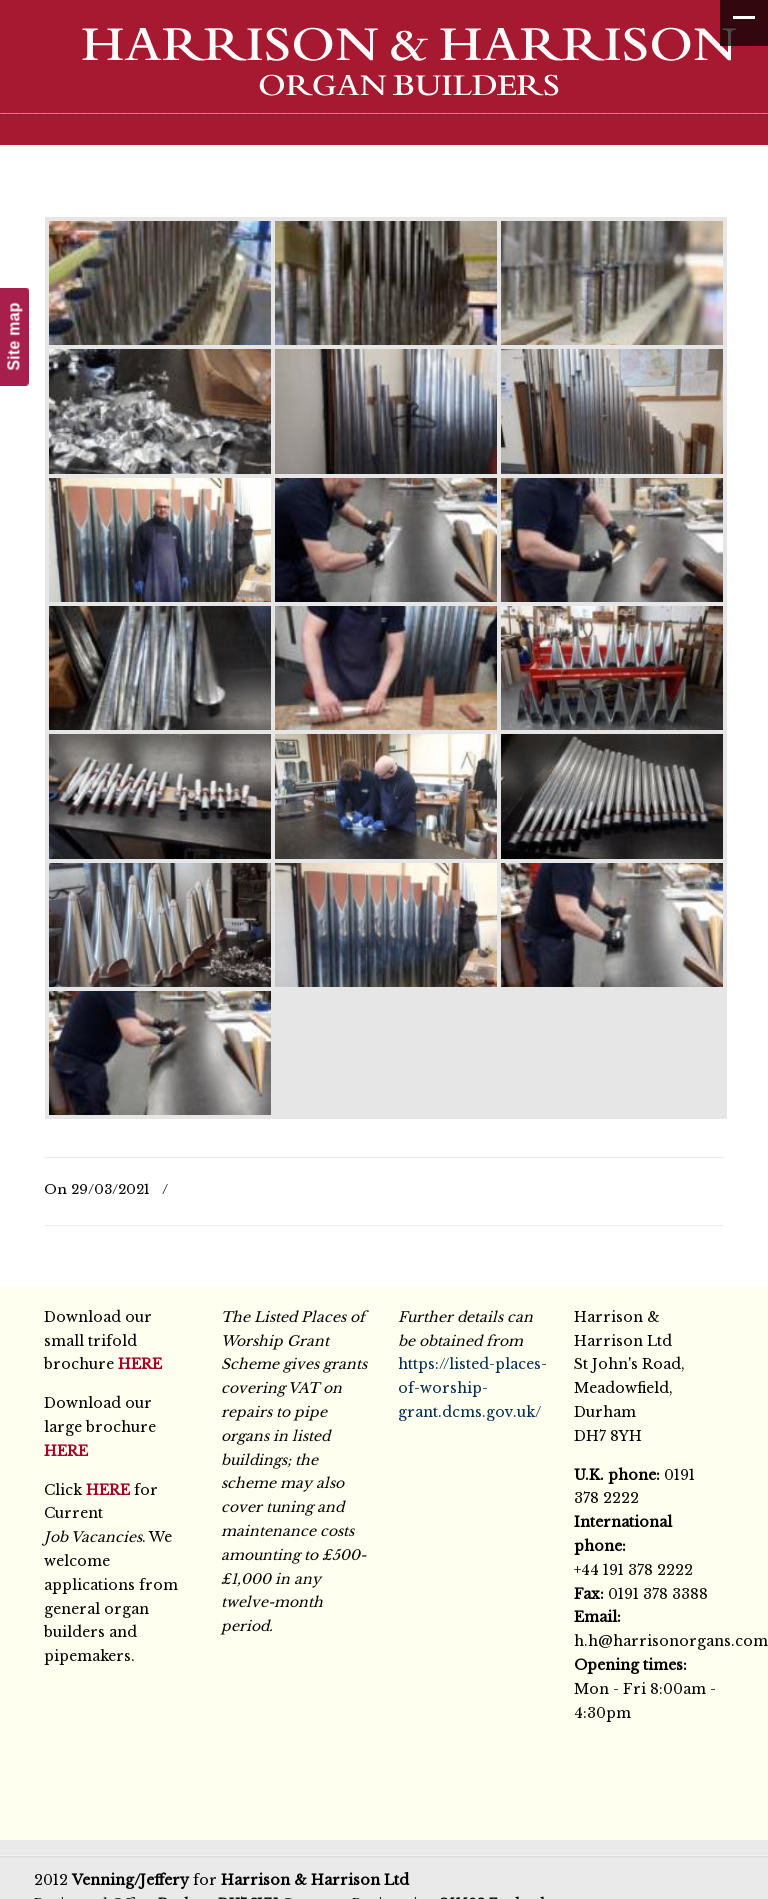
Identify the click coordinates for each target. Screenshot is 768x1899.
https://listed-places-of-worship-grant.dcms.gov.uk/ (472, 1388)
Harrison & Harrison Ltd (394, 72)
